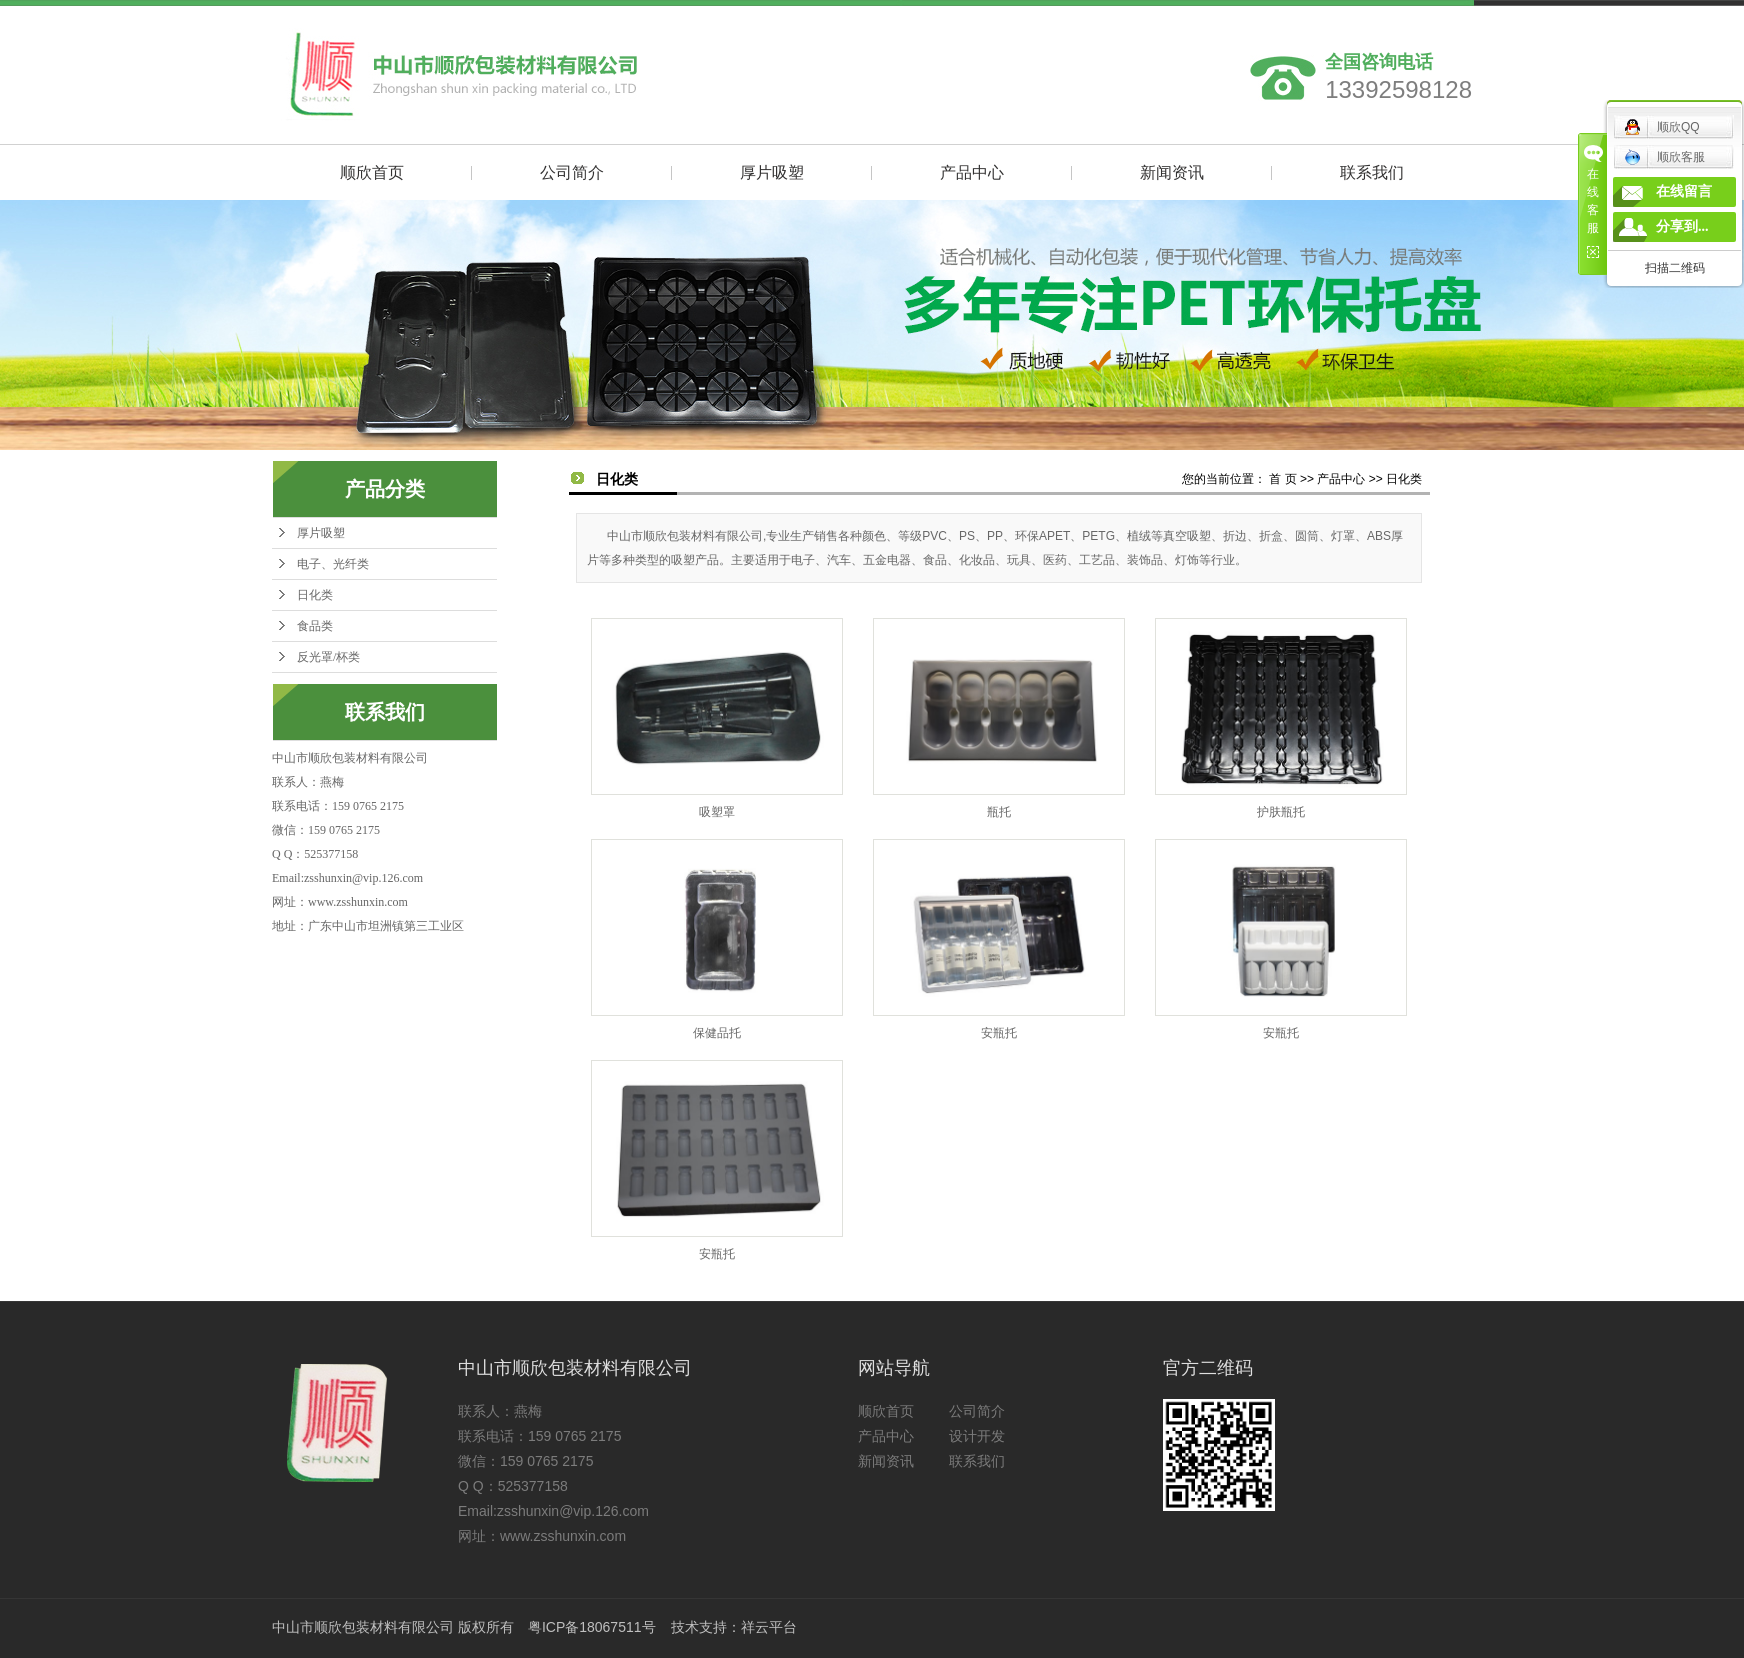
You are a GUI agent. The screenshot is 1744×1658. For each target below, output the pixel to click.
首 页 (1282, 479)
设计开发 (977, 1436)
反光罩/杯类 (328, 657)
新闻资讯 (1172, 172)
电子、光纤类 (333, 564)
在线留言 (1684, 191)
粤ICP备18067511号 (592, 1627)
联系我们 (1372, 172)
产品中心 (972, 172)
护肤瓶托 (1281, 812)
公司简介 (572, 172)
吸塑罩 (717, 812)
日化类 (315, 595)
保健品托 (717, 1033)
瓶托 (999, 812)
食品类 (315, 626)
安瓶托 (999, 1033)
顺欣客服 (1664, 157)
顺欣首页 (372, 172)
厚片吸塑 (772, 172)
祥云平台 (769, 1627)
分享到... (1682, 226)
